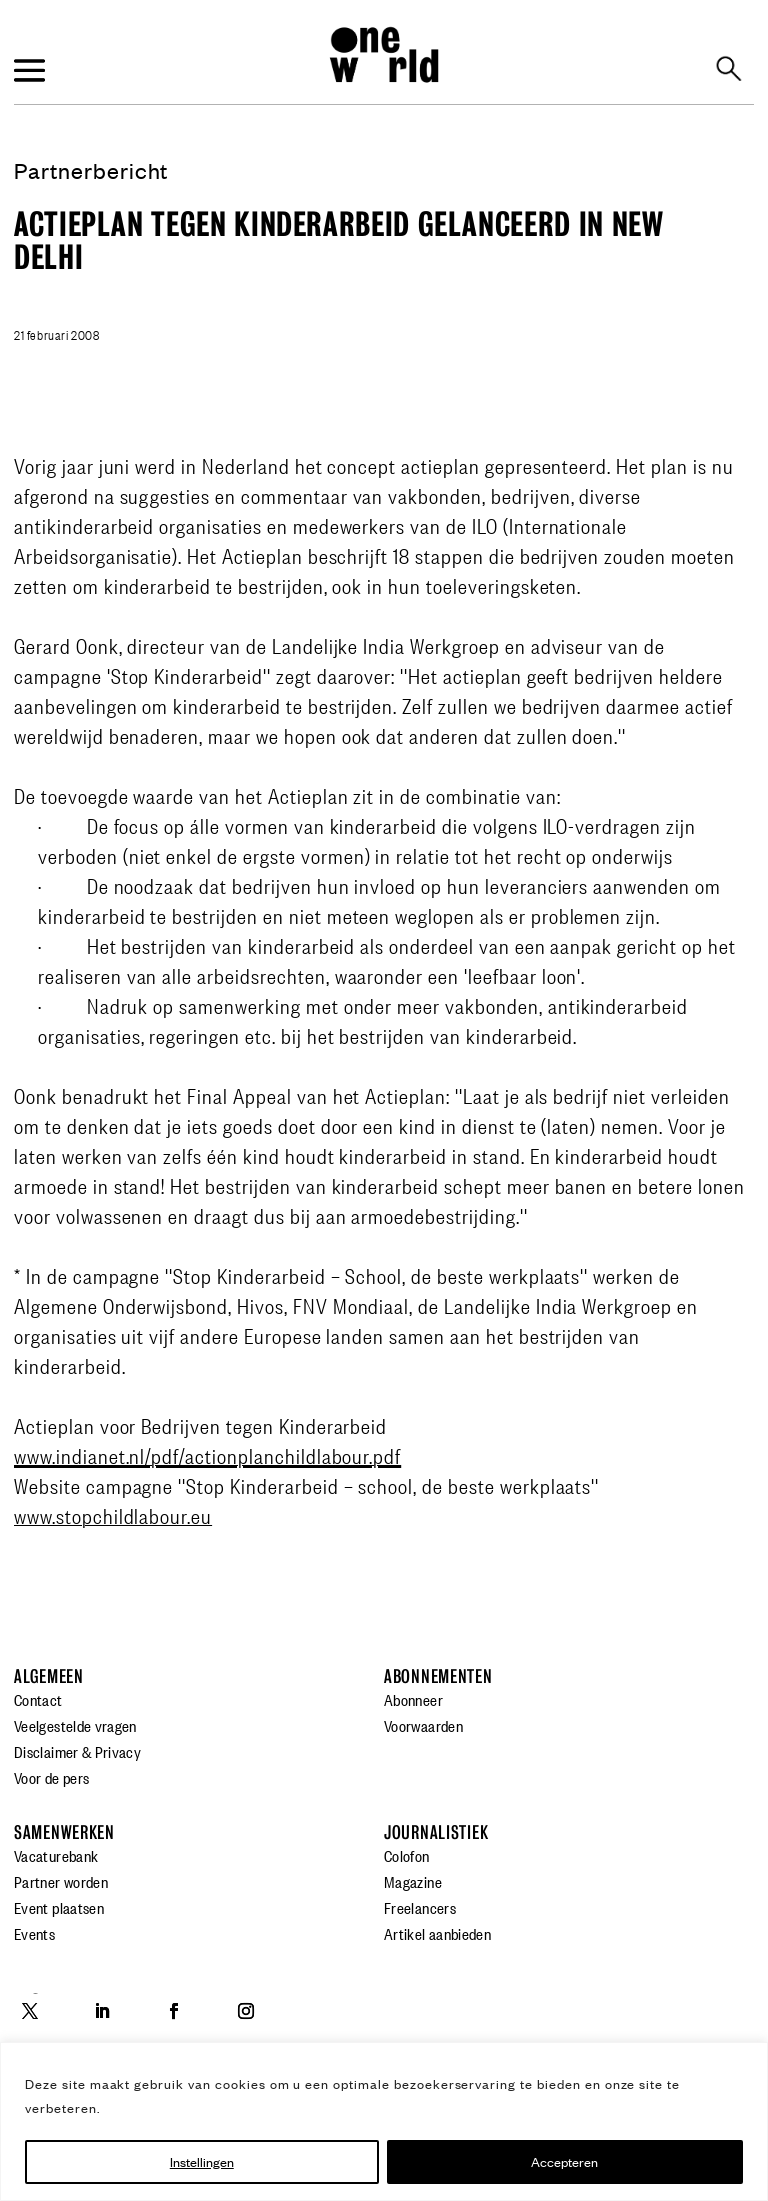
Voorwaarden (423, 1725)
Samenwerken (64, 1832)
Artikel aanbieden (437, 1933)
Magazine (413, 1881)
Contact (38, 1699)
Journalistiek (436, 1832)
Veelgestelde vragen (75, 1725)
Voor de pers (51, 1777)
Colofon (407, 1855)
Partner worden (61, 1881)
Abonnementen (438, 1676)
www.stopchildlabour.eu (113, 1515)
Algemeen (49, 1676)
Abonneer (413, 1699)
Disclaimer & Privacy (77, 1751)
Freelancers (420, 1907)
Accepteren (564, 2161)
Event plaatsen (59, 1907)
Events (34, 1933)
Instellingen (202, 2161)
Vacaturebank (56, 1855)
